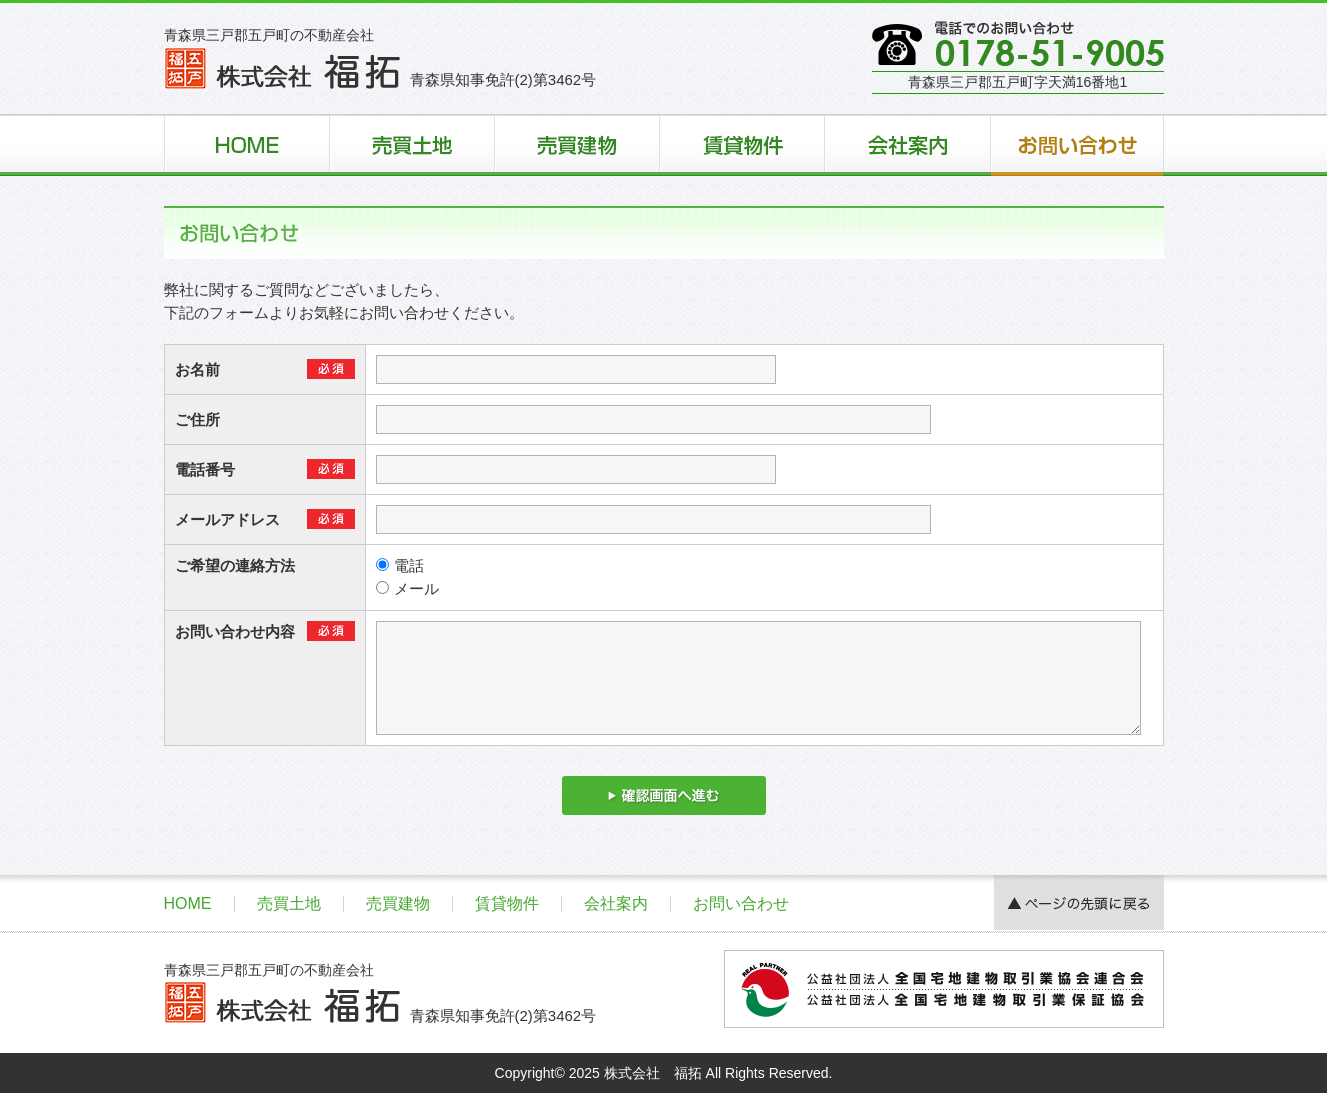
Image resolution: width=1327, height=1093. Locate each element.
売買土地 (289, 903)
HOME (188, 903)
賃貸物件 (507, 903)
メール (407, 588)
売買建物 (398, 903)
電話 (400, 565)
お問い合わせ (741, 903)
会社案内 (616, 903)
